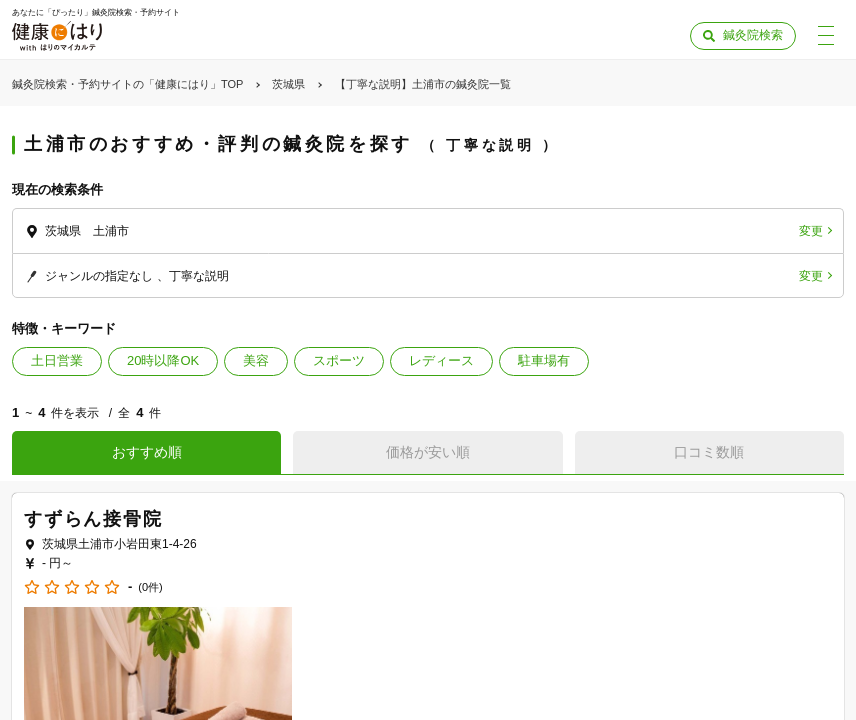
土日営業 (57, 360)
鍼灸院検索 (753, 35)
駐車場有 (544, 360)
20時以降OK (163, 360)
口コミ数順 (709, 452)
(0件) (150, 587)
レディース (441, 360)
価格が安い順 (428, 452)
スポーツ (339, 360)
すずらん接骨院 (93, 519)
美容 (256, 360)
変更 (811, 231)
